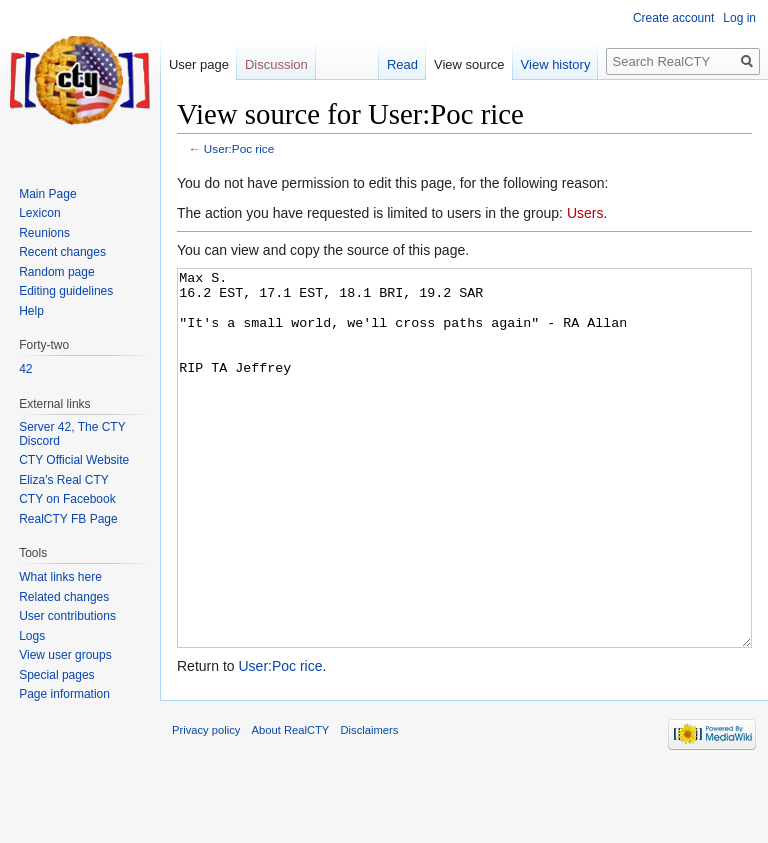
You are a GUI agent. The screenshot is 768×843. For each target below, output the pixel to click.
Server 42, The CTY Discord (72, 434)
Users (585, 213)
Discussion (276, 64)
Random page (56, 272)
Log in (739, 18)
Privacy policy (206, 805)
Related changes (64, 597)
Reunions (44, 233)
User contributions (67, 616)
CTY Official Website (74, 460)
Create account (673, 18)
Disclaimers (370, 805)
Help (31, 311)
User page (199, 64)
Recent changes (62, 252)
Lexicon (39, 213)
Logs (32, 636)
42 (25, 369)
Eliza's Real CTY (64, 480)
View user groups (65, 655)
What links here (60, 577)
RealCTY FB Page (68, 519)
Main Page (47, 194)
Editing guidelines (66, 291)
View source (469, 64)
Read (402, 64)
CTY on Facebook (67, 499)
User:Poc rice (239, 148)
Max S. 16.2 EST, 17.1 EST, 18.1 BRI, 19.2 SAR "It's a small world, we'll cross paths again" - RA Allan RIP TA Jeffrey (464, 495)
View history (556, 64)
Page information (64, 694)
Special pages (56, 675)
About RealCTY (291, 805)
